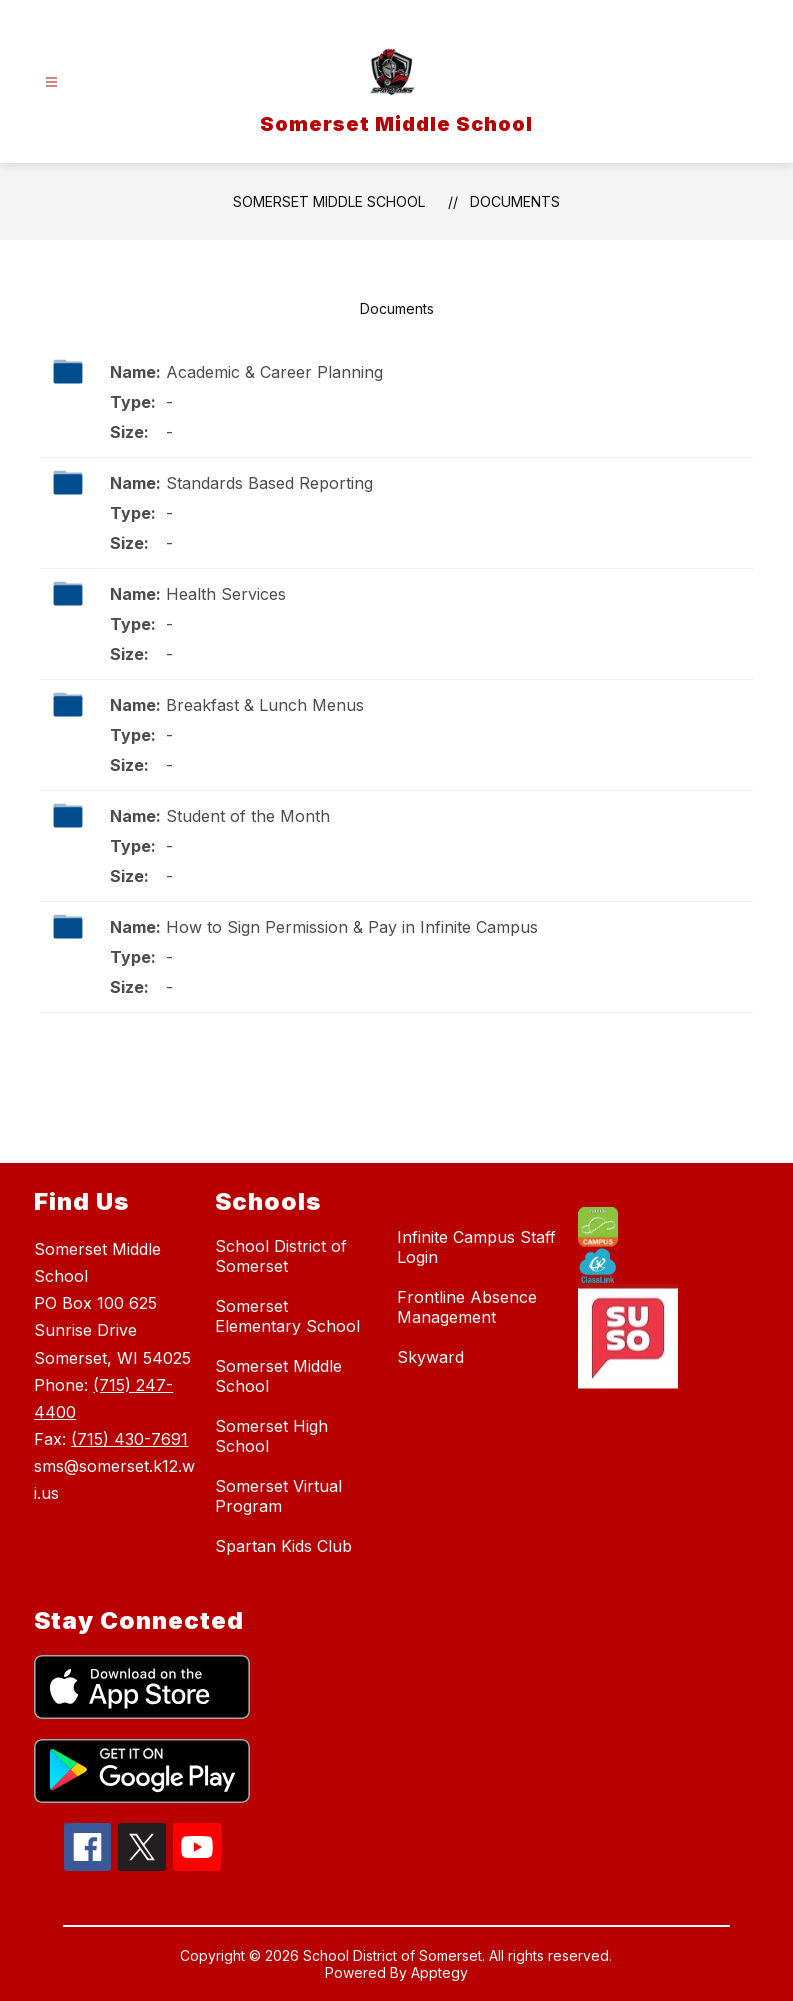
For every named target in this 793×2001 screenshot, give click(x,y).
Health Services (226, 594)
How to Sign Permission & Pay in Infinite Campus (352, 927)
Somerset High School (271, 1436)
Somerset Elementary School (287, 1316)
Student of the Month (248, 816)
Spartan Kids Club (283, 1546)
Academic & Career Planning (274, 372)
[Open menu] (51, 82)
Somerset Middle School (329, 201)
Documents (515, 201)
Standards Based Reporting (269, 483)
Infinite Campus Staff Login (476, 1247)
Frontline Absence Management (467, 1307)
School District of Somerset (281, 1256)
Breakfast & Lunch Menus (265, 705)
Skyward (430, 1357)
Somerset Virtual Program (278, 1496)
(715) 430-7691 (129, 1439)
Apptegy (439, 1972)
